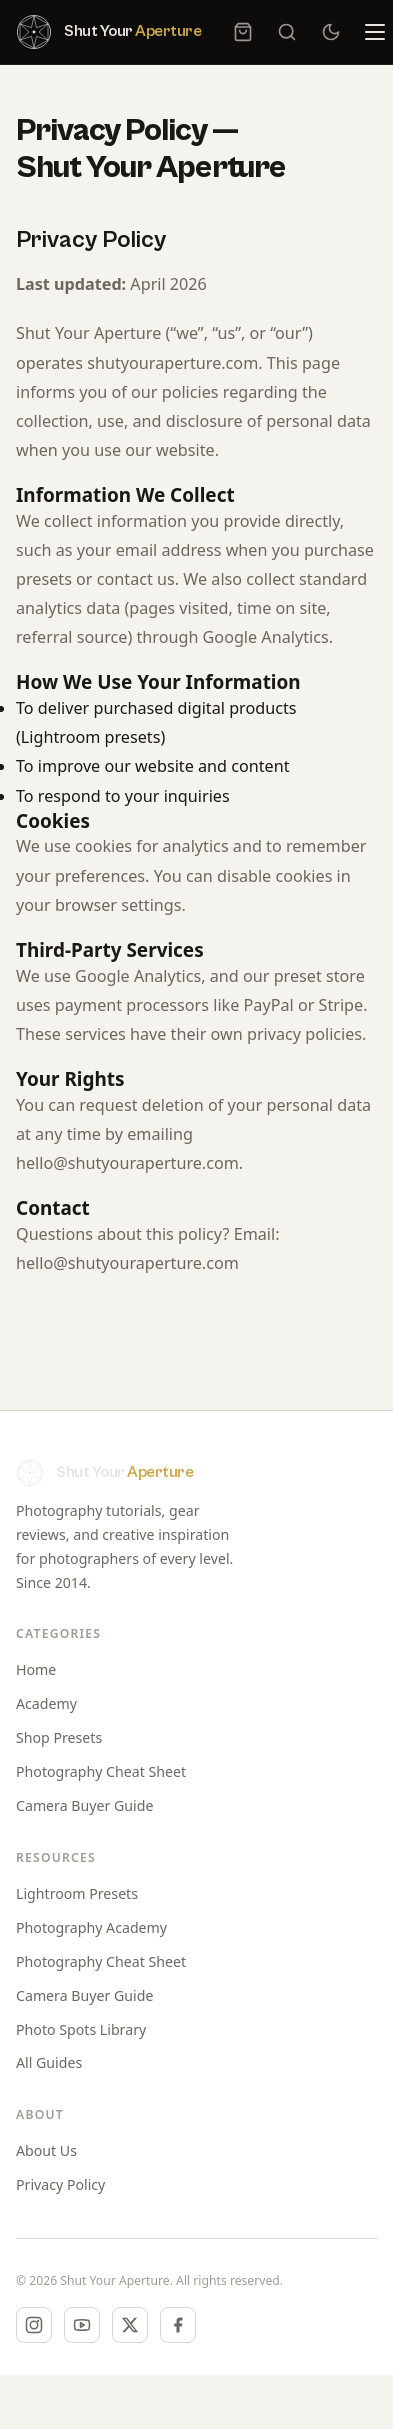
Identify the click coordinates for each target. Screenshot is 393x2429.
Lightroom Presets (77, 1893)
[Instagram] (34, 2325)
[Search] (287, 32)
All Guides (49, 2062)
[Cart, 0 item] (243, 32)
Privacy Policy (60, 2184)
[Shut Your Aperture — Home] (108, 32)
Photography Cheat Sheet (101, 1771)
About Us (46, 2150)
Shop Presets (59, 1737)
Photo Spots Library (81, 2029)
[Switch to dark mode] (331, 32)
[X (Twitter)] (130, 2325)
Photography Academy (91, 1927)
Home (36, 1669)
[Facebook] (178, 2325)
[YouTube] (82, 2325)
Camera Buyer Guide (84, 1805)
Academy (46, 1703)
